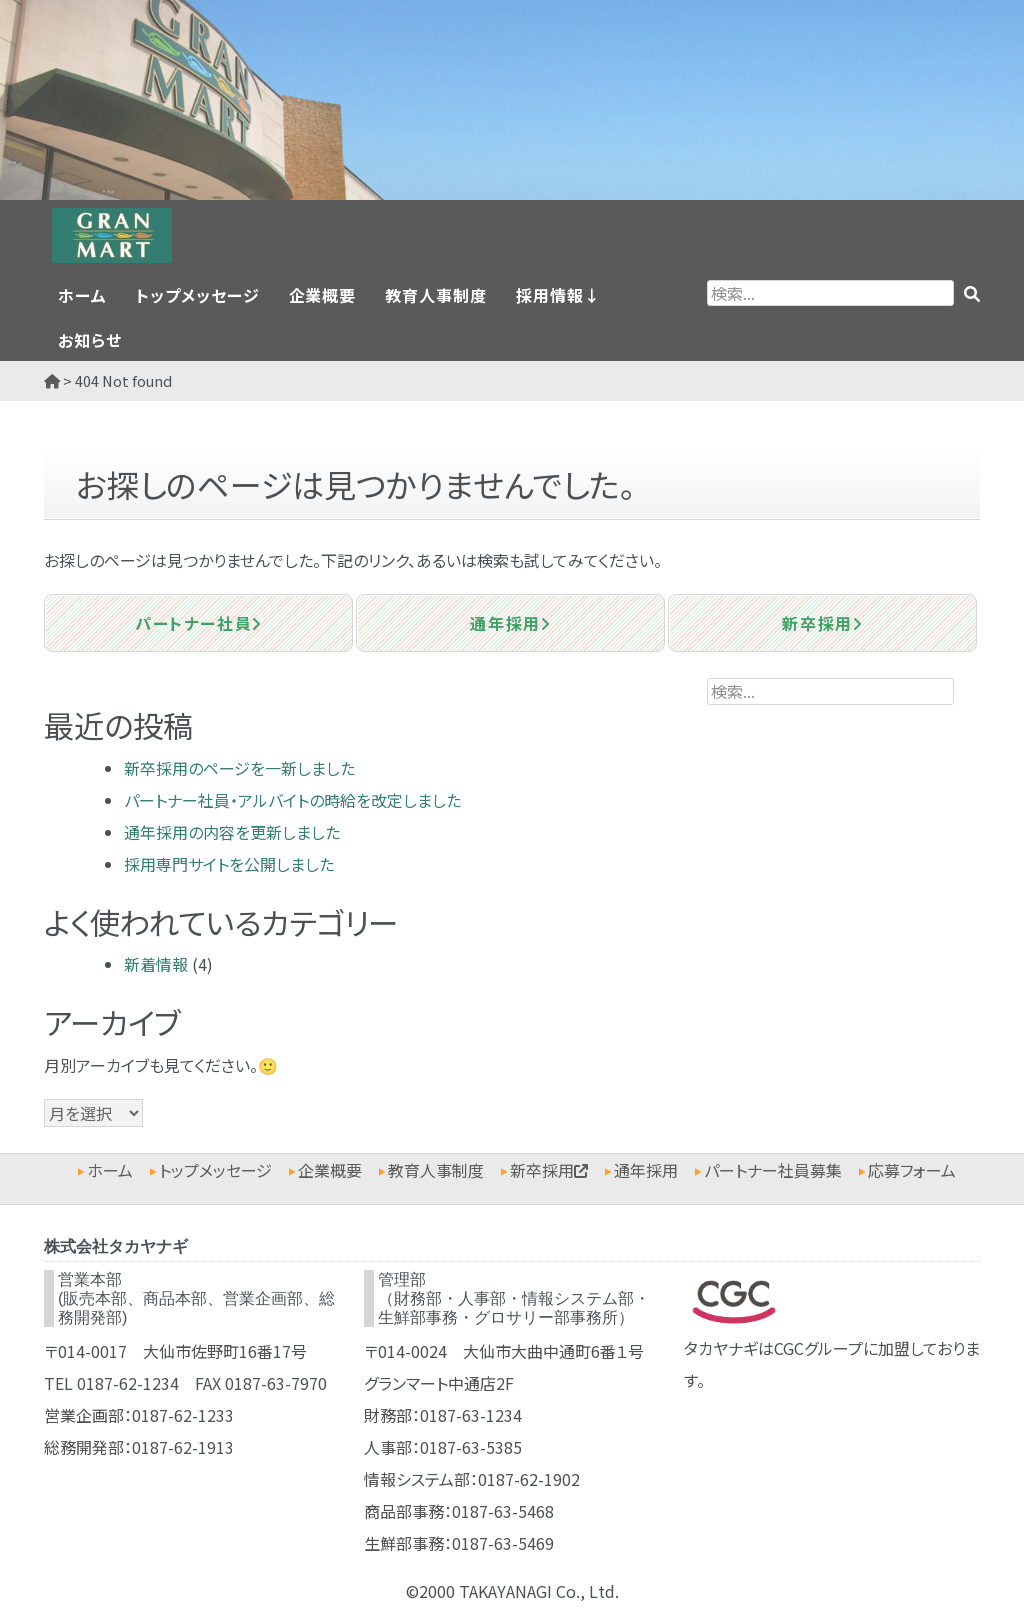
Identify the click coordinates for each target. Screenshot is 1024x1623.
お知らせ (90, 340)
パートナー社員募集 (773, 1170)
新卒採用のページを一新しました (239, 768)
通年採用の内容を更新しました (232, 832)
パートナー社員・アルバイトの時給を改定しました (292, 800)
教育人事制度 (436, 295)
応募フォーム (912, 1170)
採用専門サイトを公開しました (229, 864)
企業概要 (323, 295)
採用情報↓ (558, 295)
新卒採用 (822, 623)
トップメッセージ (198, 295)
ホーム (82, 295)
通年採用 (510, 623)
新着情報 (156, 964)
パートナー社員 (198, 623)
